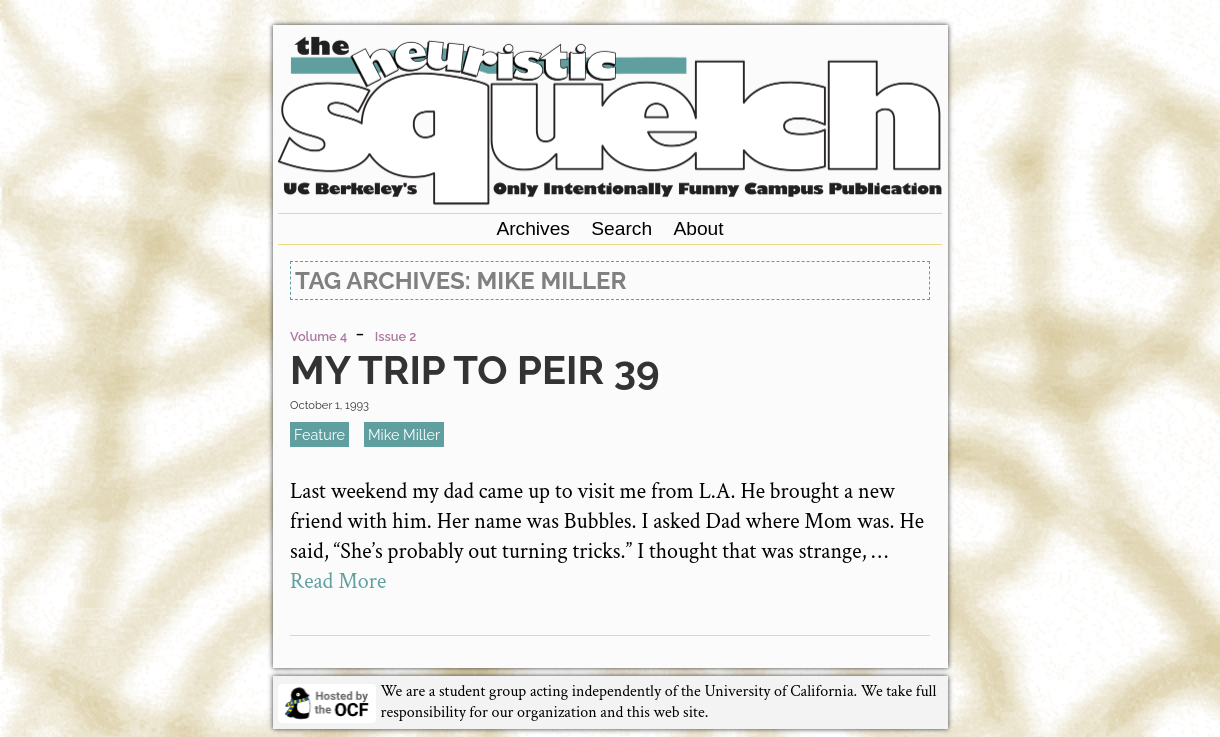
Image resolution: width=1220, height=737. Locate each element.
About (698, 228)
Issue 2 (396, 336)
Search (621, 228)
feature (319, 434)
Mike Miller (404, 434)
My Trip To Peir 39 (474, 369)
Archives (533, 228)
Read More (338, 581)
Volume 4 (318, 336)
